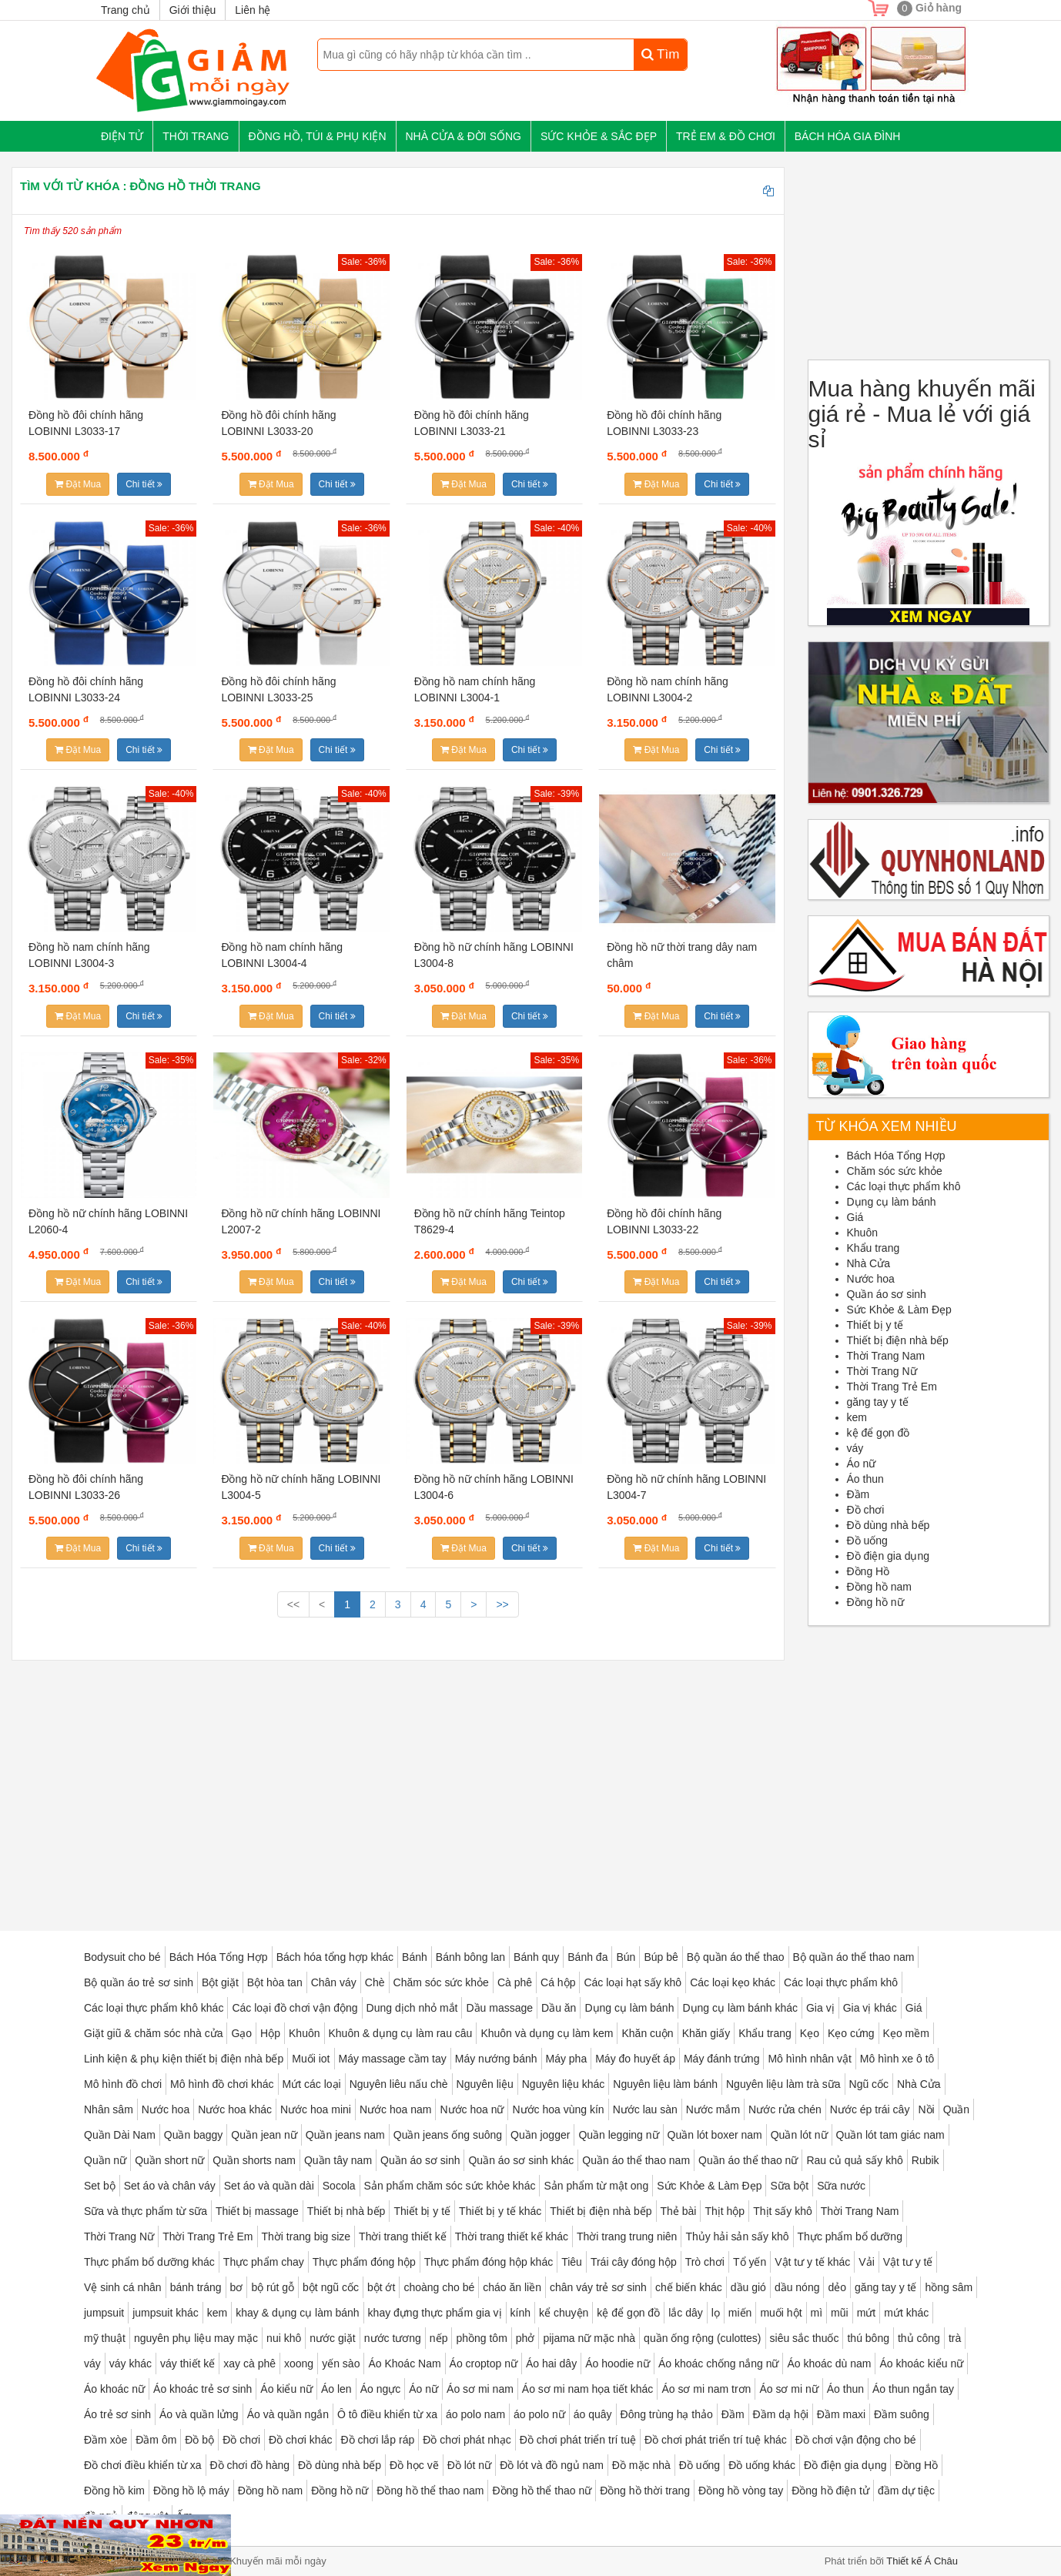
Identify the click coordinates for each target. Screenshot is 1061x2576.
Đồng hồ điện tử (830, 2490)
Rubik (925, 2160)
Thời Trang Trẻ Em (892, 1386)
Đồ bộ (199, 2440)
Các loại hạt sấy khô (632, 1982)
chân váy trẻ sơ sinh (598, 2287)
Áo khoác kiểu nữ (921, 2363)
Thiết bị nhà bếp (346, 2211)
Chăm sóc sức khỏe (894, 1171)
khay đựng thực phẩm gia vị (435, 2313)
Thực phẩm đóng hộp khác (488, 2262)
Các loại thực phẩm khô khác (153, 2008)
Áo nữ (861, 1463)
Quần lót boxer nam (715, 2135)
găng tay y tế (878, 1402)
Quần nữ (105, 2160)
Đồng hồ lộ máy (191, 2490)
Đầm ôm (156, 2440)
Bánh (414, 1957)
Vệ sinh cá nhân (123, 2287)
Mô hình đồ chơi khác (222, 2084)
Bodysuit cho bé (122, 1957)
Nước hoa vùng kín (558, 2109)
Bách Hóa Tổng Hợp (896, 1155)
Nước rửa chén (785, 2109)
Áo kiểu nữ (286, 2389)
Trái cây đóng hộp (634, 2262)
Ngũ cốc (869, 2084)
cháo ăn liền (512, 2287)
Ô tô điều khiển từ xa (387, 2414)
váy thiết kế (187, 2363)
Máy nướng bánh (496, 2058)
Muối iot (311, 2058)
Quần (956, 2109)
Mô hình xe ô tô (897, 2058)
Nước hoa (871, 1279)
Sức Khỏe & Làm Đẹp (899, 1309)
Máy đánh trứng (722, 2058)
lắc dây (685, 2313)
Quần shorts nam (254, 2160)
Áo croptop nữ (483, 2363)
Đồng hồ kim (114, 2490)
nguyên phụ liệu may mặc (196, 2338)
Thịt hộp (725, 2211)
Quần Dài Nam (120, 2135)
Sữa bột (789, 2186)
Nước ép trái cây (870, 2109)
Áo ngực (380, 2389)
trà (955, 2338)
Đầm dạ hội (780, 2414)
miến (740, 2313)
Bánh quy (536, 1957)
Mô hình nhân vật (809, 2058)
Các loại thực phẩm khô (904, 1186)
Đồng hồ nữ (875, 1602)
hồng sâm (948, 2287)
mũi (839, 2313)
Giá (855, 1217)
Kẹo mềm (906, 2033)
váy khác (130, 2363)
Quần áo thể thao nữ (748, 2160)
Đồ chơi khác (300, 2440)
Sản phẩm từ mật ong (596, 2186)
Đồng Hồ (868, 1571)
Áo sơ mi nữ (788, 2389)
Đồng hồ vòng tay (740, 2490)
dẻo (837, 2287)
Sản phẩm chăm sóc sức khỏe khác (450, 2186)
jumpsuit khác (165, 2313)
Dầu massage (499, 2008)
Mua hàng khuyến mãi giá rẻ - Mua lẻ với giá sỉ (922, 414)
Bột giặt (220, 1982)
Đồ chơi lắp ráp (377, 2440)
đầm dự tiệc (906, 2490)
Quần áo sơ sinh (886, 1294)
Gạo (241, 2033)
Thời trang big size (306, 2236)
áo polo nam (475, 2414)
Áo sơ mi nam (480, 2389)
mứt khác (906, 2313)
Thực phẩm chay (263, 2262)
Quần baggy (193, 2135)
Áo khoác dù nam (829, 2363)
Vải (866, 2262)
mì (817, 2313)
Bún (625, 1957)
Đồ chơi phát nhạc (467, 2440)
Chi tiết (144, 484)
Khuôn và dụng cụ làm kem (546, 2033)
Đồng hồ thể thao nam (430, 2490)
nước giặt (332, 2338)
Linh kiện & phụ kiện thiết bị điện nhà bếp (183, 2058)
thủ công (919, 2338)
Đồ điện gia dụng (888, 1556)
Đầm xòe (105, 2440)
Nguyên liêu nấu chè (399, 2084)
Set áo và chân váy (170, 2186)
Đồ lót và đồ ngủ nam (552, 2465)
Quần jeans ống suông (447, 2135)
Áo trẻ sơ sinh (117, 2414)
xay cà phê (249, 2363)
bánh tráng (196, 2287)
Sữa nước (841, 2186)
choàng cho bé (438, 2287)
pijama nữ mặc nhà (589, 2338)
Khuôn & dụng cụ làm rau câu (401, 2033)
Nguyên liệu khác (563, 2084)
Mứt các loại (312, 2084)
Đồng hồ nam (879, 1587)
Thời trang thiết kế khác (511, 2236)
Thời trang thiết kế (403, 2236)
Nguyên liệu (485, 2084)
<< (293, 1604)
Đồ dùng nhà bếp (888, 1525)
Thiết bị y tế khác (500, 2211)
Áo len (336, 2389)
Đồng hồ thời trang (645, 2490)
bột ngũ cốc (331, 2287)
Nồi (926, 2109)
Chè (375, 1982)
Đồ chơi (866, 1510)
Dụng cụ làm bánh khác (740, 2008)
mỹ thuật (105, 2338)
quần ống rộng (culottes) (702, 2338)
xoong (298, 2363)
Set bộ (99, 2186)
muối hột (781, 2313)
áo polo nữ (539, 2414)
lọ (715, 2313)
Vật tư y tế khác (812, 2262)
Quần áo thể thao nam (636, 2160)
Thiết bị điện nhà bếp (898, 1340)
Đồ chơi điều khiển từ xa (143, 2465)
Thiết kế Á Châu (922, 2561)
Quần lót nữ (799, 2135)
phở (525, 2338)
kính (520, 2313)
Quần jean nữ (264, 2135)
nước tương (392, 2338)
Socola (339, 2186)
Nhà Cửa (868, 1263)
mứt (866, 2313)
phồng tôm (481, 2338)
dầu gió (748, 2287)
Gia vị (820, 2008)
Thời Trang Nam (886, 1356)
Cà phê (514, 1982)
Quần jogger (540, 2135)
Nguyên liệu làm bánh (665, 2084)
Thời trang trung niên (627, 2236)
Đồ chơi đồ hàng (250, 2465)
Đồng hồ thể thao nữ (541, 2490)
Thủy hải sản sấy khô (736, 2236)
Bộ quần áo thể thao (736, 1957)
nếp (439, 2338)
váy (855, 1448)
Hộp (270, 2033)
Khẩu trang (873, 1248)
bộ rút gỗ (272, 2287)
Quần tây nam (338, 2160)
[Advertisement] (398, 1784)
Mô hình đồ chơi (123, 2084)
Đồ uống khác (761, 2465)
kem (857, 1417)
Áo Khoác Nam (404, 2363)
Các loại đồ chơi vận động (294, 2008)
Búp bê (661, 1957)
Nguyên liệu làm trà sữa (783, 2084)
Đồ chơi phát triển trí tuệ (578, 2440)
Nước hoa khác (235, 2109)
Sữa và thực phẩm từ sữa (145, 2211)
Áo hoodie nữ (617, 2363)
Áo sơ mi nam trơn (706, 2389)
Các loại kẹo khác (732, 1982)
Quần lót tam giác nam (890, 2135)
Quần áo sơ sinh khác (521, 2160)
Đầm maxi (841, 2414)
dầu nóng (797, 2287)
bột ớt (381, 2287)
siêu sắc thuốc (804, 2338)
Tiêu (571, 2262)
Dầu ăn (558, 2008)
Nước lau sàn (645, 2109)
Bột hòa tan (275, 1982)
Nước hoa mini (315, 2109)
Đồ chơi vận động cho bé (855, 2440)
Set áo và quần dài (269, 2186)
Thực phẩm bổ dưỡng (850, 2236)
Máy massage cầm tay (393, 2058)
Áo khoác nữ (114, 2389)
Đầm (858, 1494)
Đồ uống (867, 1540)
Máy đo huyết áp (635, 2058)
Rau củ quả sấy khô (854, 2160)
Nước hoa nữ (472, 2109)
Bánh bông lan (470, 1957)
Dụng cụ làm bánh (891, 1202)
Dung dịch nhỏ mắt (412, 2008)
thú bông (868, 2338)
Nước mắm (713, 2109)
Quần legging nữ (618, 2135)
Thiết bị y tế (875, 1325)
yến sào (341, 2363)
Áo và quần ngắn (288, 2414)
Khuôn (862, 1232)
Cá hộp (558, 1982)
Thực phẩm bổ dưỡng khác (149, 2262)
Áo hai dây (551, 2363)
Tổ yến (749, 2262)
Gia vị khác (870, 2008)
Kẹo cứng (851, 2033)
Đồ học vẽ (414, 2465)
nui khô (283, 2338)
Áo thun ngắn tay (913, 2389)
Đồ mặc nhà (641, 2465)
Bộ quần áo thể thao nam (854, 1957)
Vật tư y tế (908, 2262)
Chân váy (333, 1982)
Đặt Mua (78, 484)
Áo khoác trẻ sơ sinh (202, 2389)
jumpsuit (104, 2313)
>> (502, 1604)
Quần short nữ (169, 2160)
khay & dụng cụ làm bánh (297, 2313)
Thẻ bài (679, 2211)
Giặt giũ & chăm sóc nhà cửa (153, 2033)
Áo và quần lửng (199, 2414)
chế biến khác (688, 2287)
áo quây (593, 2414)
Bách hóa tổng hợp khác (334, 1957)
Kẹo (809, 2033)
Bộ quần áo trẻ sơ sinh (138, 1982)
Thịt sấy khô (782, 2211)
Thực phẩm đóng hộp (364, 2262)
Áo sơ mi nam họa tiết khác (588, 2389)
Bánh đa (587, 1957)
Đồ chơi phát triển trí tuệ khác (715, 2440)
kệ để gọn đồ (878, 1433)
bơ (236, 2287)
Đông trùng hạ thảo (667, 2414)
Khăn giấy (706, 2033)
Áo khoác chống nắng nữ (718, 2363)
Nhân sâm (108, 2109)
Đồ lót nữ (469, 2465)
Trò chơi (705, 2262)
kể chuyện (563, 2313)
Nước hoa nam (395, 2109)
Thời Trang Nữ (882, 1371)
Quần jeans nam (345, 2135)
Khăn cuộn (647, 2033)
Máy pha (566, 2058)
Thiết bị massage (257, 2211)
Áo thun (865, 1479)
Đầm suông (901, 2414)
